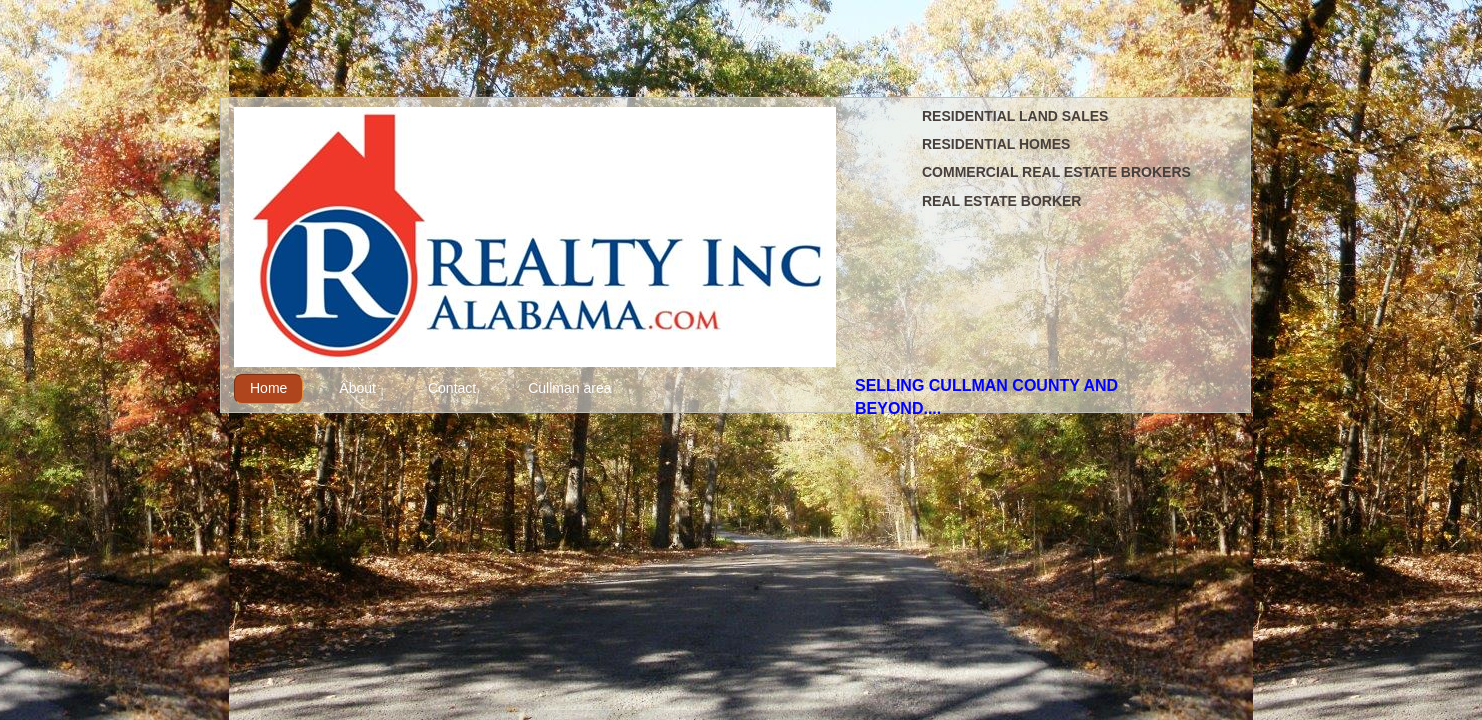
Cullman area (569, 388)
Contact (452, 388)
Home (268, 388)
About (357, 388)
